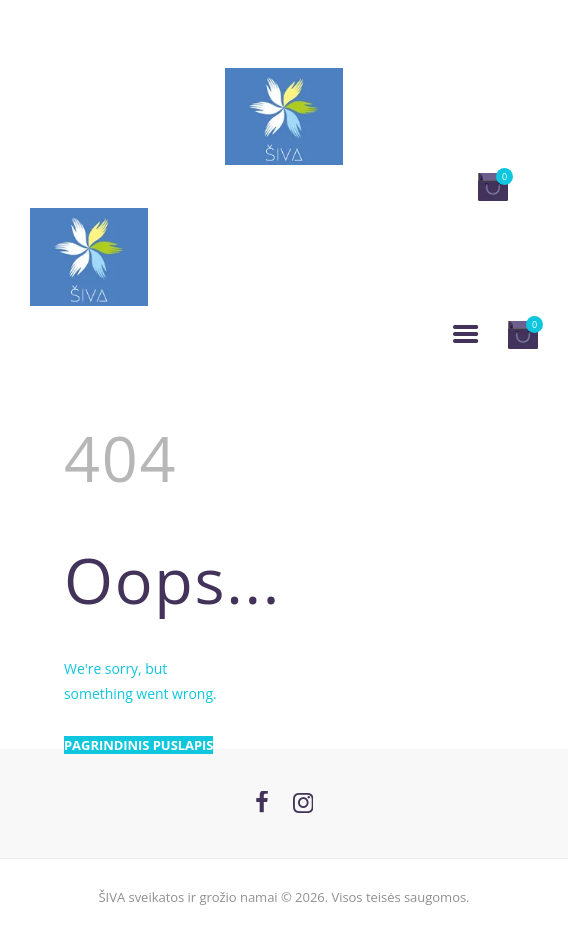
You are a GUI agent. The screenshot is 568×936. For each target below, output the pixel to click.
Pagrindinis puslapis (138, 745)
